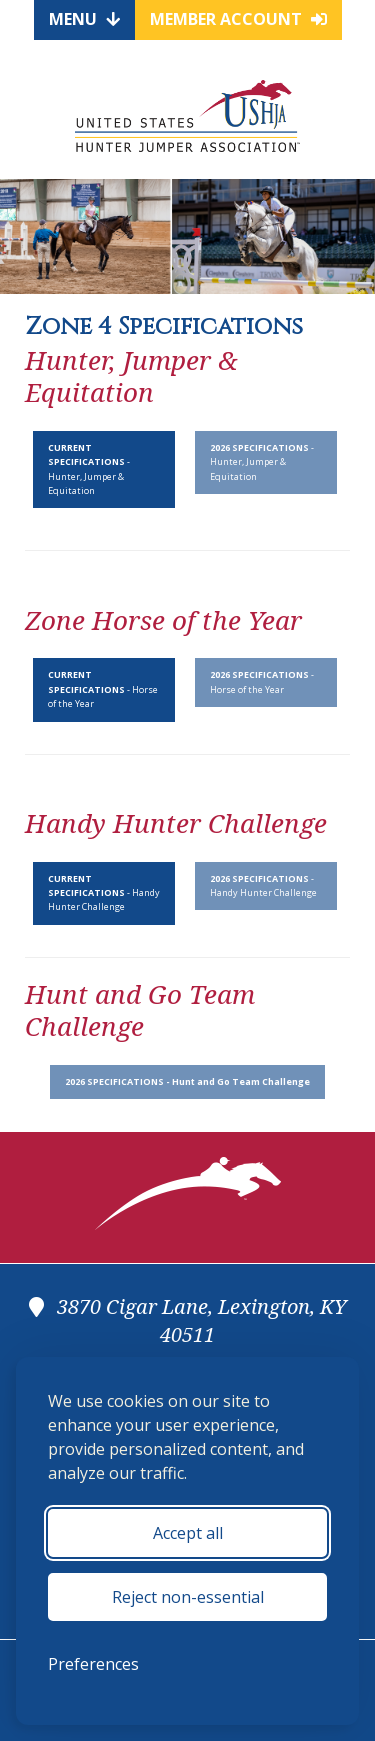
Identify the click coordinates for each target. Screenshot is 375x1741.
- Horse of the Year (103, 689)
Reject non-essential (188, 1597)
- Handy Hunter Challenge (104, 893)
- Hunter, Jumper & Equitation (89, 469)
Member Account (238, 19)
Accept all (188, 1533)
